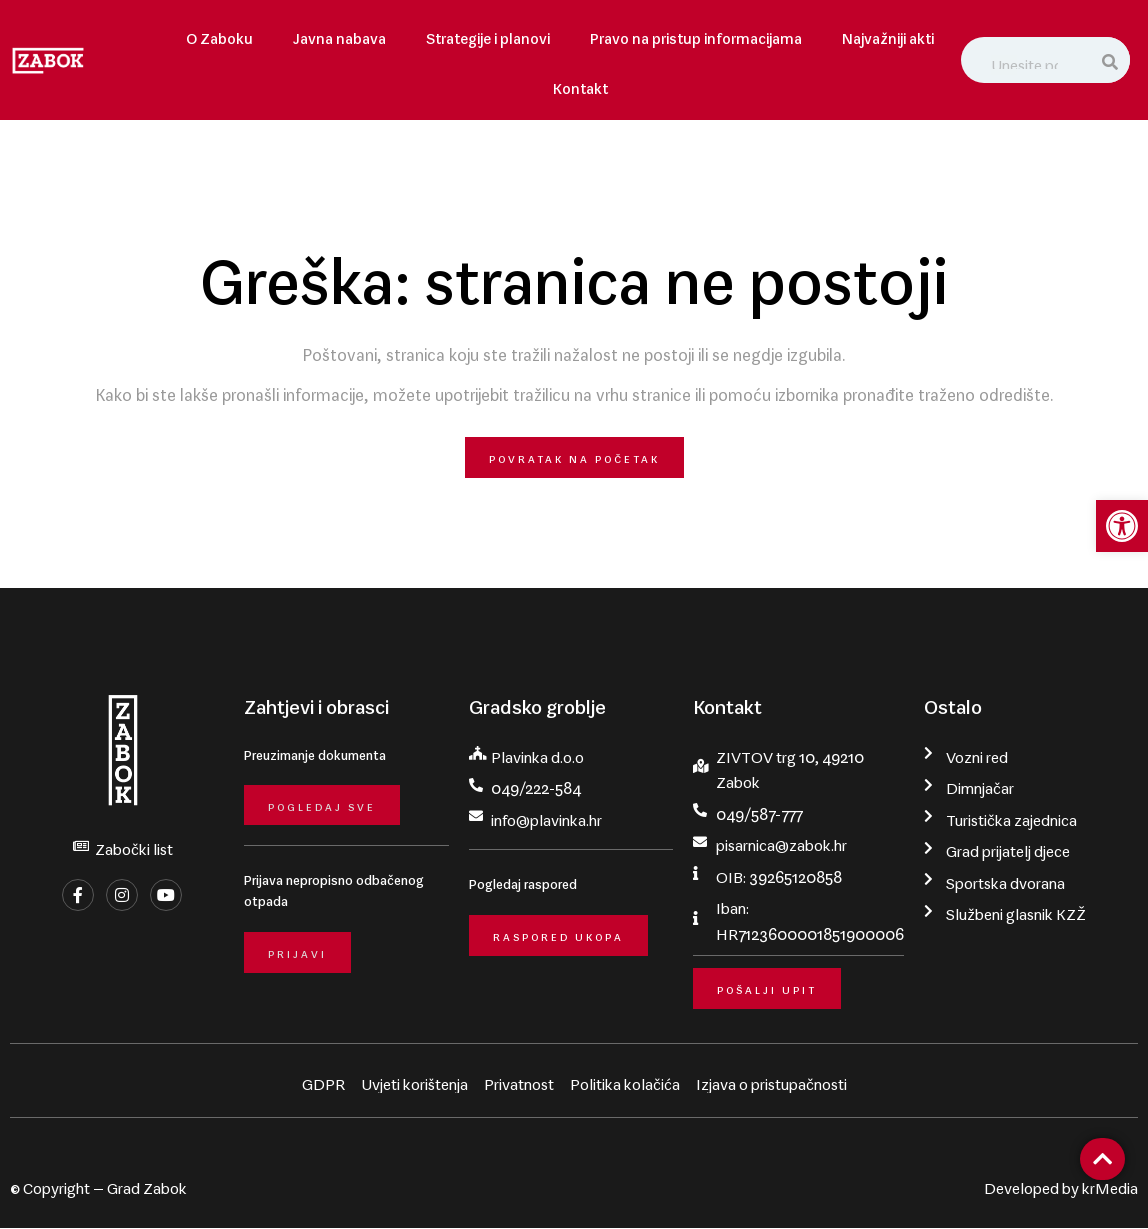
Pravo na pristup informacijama (696, 34)
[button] (1122, 526)
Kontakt (580, 84)
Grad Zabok (147, 1185)
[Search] (1111, 60)
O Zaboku (219, 34)
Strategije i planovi (488, 34)
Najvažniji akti (888, 34)
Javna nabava (339, 34)
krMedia (1110, 1185)
